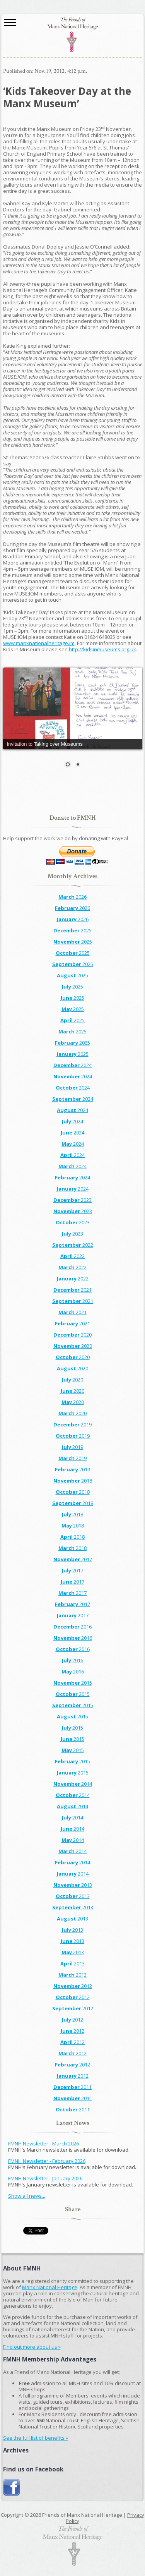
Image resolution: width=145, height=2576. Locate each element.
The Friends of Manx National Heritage (72, 34)
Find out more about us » (32, 2346)
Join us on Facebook (11, 2487)
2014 (72, 1783)
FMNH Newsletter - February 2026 (46, 2161)
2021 (72, 1289)
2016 (72, 1626)
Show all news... (26, 2195)
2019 (72, 1424)
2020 (72, 1334)
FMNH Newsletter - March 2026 (43, 2143)
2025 (72, 930)
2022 (72, 1244)
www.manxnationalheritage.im (39, 643)
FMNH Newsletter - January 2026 (45, 2178)
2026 (72, 896)
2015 (72, 1682)
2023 (72, 1199)
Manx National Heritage (49, 2287)
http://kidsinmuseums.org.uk (102, 649)
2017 (72, 1559)
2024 (72, 1065)
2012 (72, 1985)
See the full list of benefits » (35, 2437)
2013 (72, 1884)
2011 (72, 2086)
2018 (72, 1480)
